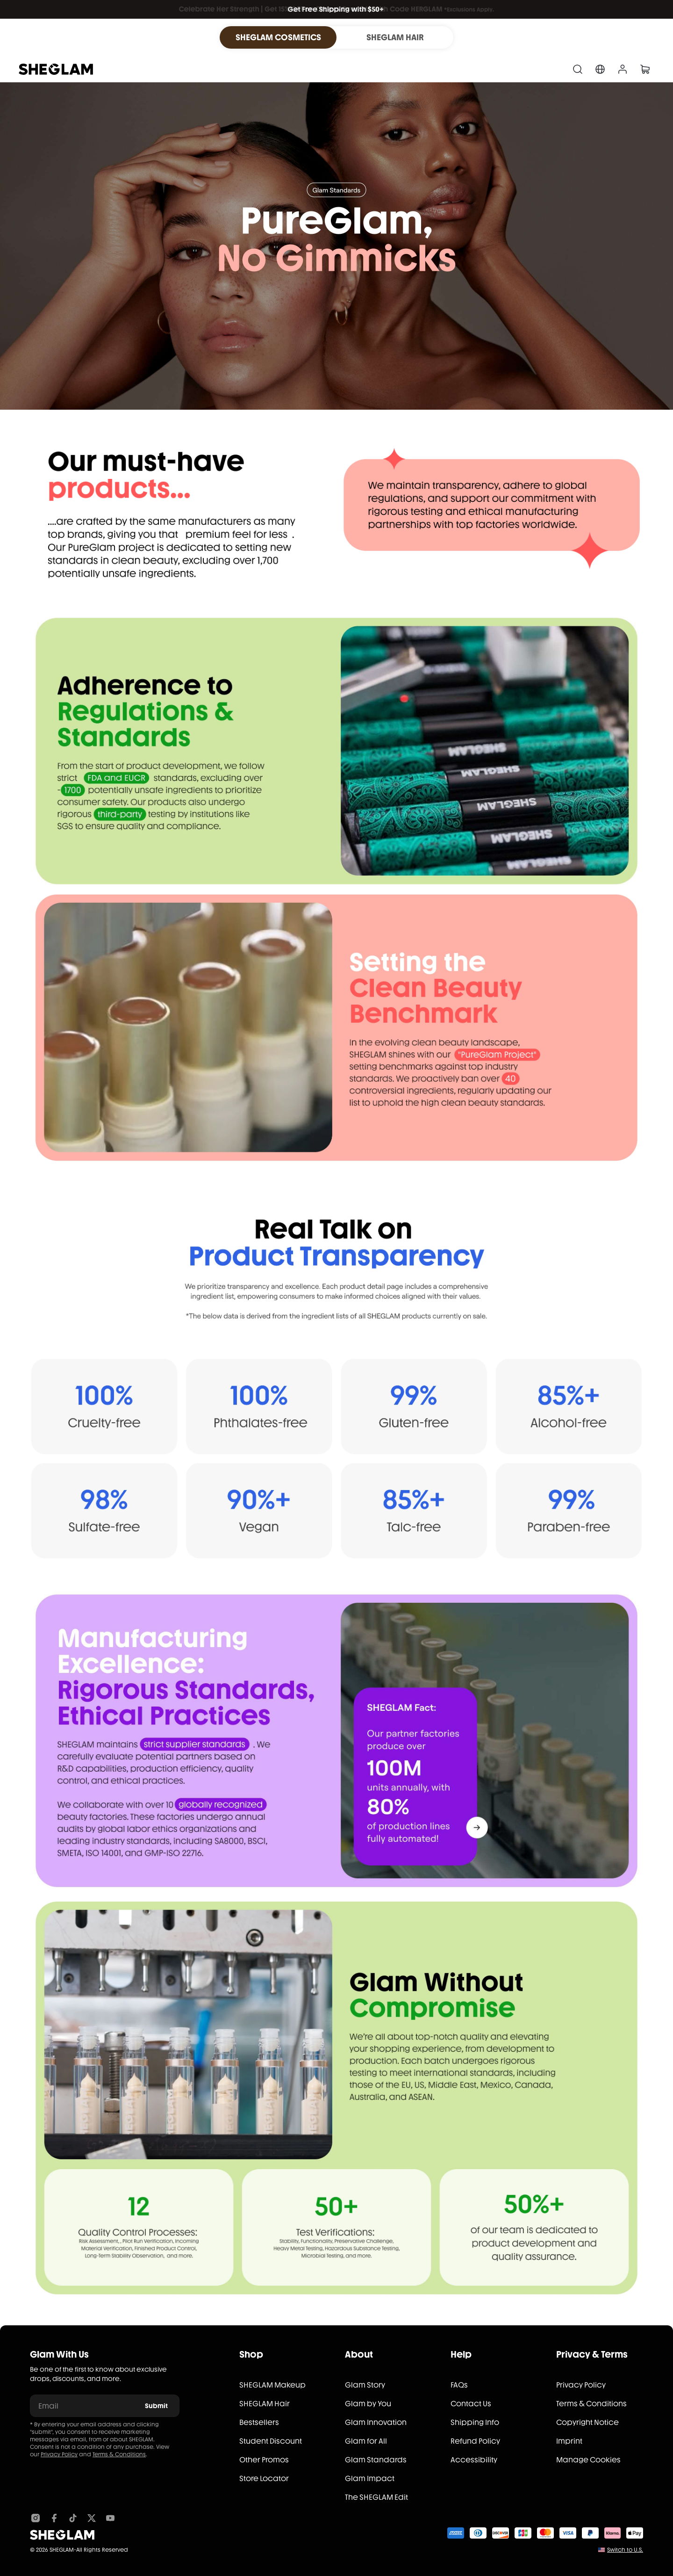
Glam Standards (376, 2459)
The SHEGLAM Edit (376, 2497)
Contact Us (471, 2403)
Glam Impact (369, 2478)
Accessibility (474, 2459)
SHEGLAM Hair (264, 2403)
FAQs (459, 2385)
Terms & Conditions (119, 2454)
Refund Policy (475, 2441)
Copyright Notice (587, 2422)
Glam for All (366, 2441)
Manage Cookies (588, 2459)
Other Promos (264, 2459)
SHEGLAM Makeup (272, 2385)
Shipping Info (475, 2422)
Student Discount (270, 2441)
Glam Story (365, 2385)
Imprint (569, 2441)
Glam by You (368, 2403)
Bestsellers (259, 2422)
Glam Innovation (376, 2422)
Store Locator (264, 2478)
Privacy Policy (59, 2454)
